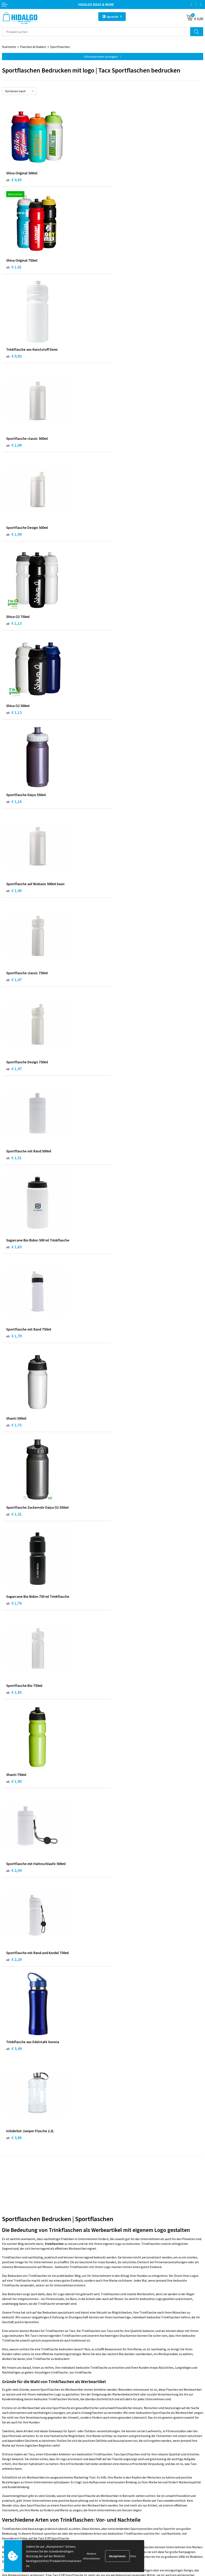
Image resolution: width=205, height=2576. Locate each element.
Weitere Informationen (91, 2556)
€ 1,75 (14, 802)
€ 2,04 (114, 981)
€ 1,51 (114, 624)
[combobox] (96, 31)
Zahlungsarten (12, 2505)
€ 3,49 (114, 1070)
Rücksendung (11, 2511)
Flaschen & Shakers (33, 47)
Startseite (9, 47)
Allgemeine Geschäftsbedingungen (128, 2499)
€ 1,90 (14, 981)
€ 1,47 (114, 535)
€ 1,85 (114, 892)
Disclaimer (112, 2517)
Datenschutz (113, 2511)
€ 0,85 (14, 179)
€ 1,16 (114, 446)
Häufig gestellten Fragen (122, 2447)
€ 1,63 (14, 713)
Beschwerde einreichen (17, 2517)
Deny (133, 2556)
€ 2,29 (14, 1070)
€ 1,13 (114, 357)
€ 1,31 (114, 802)
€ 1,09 (114, 268)
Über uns (111, 2441)
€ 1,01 (114, 179)
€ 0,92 (14, 268)
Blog (108, 2435)
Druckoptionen (115, 2454)
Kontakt (8, 2499)
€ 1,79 (114, 713)
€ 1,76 (14, 892)
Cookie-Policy (114, 2505)
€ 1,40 (14, 535)
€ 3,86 (14, 1159)
